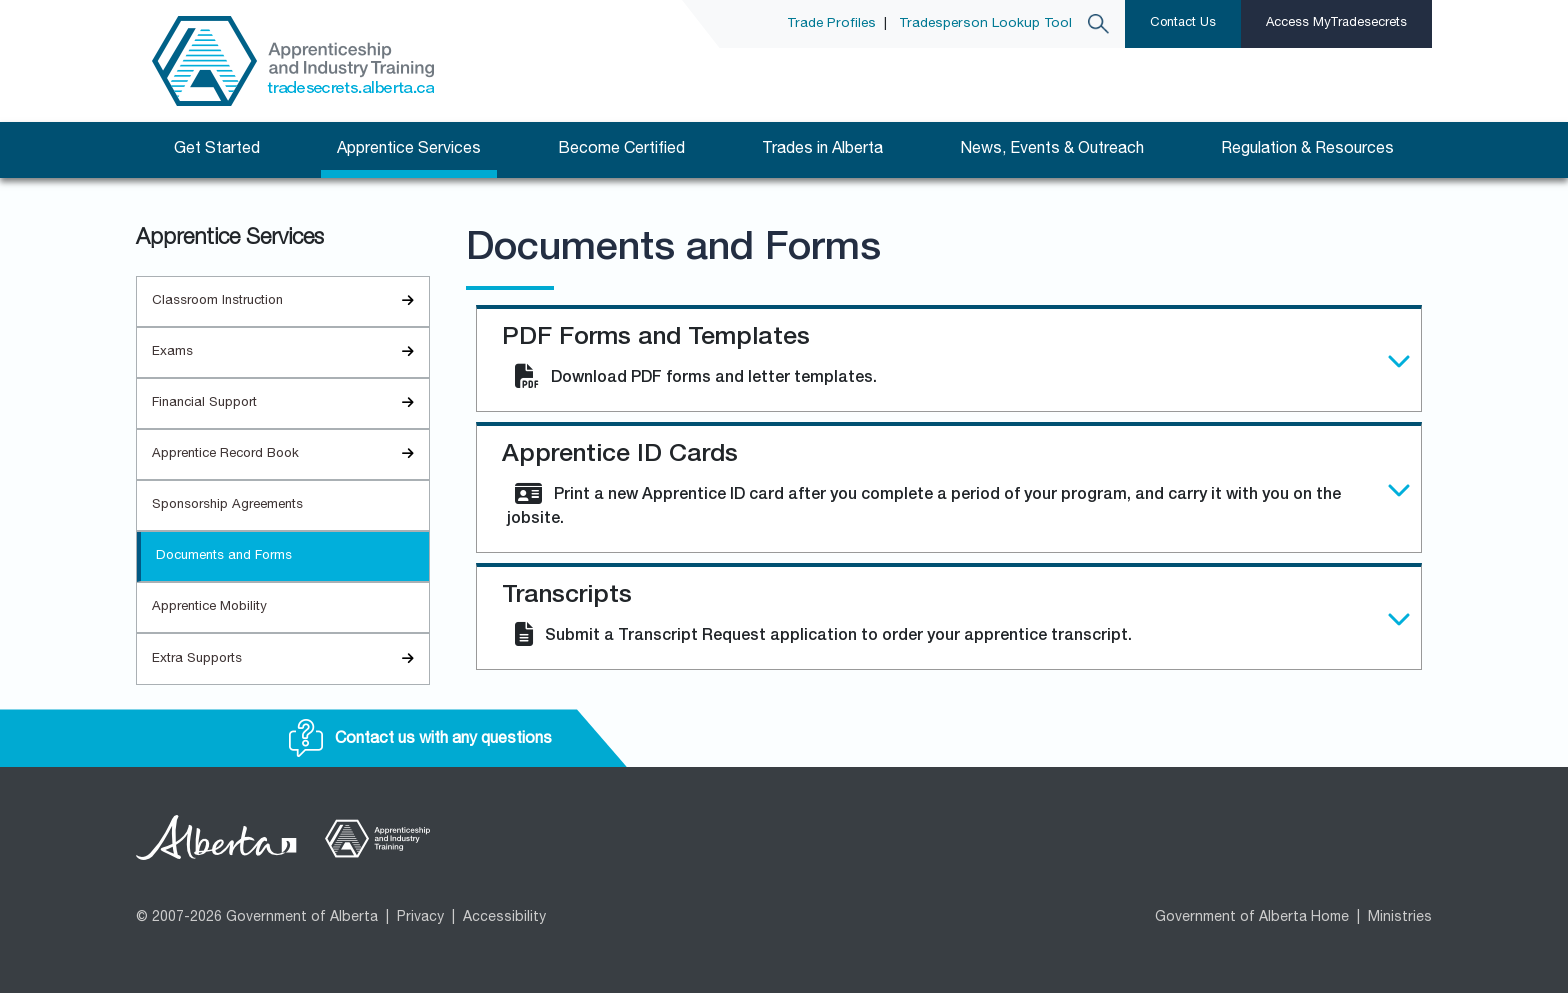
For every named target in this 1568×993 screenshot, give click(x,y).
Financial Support (290, 403)
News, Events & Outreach (1052, 150)
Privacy (420, 918)
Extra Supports (290, 659)
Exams (290, 352)
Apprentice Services (409, 150)
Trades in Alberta (822, 150)
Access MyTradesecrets (1336, 23)
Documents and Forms (224, 556)
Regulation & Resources (1307, 150)
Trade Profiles (831, 24)
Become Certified (621, 150)
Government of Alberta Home (1252, 918)
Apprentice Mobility (209, 607)
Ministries (1400, 918)
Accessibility (504, 918)
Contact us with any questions (420, 740)
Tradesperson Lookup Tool (985, 24)
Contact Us (1183, 23)
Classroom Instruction (290, 301)
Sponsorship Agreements (227, 505)
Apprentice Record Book (290, 454)
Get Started (217, 150)
